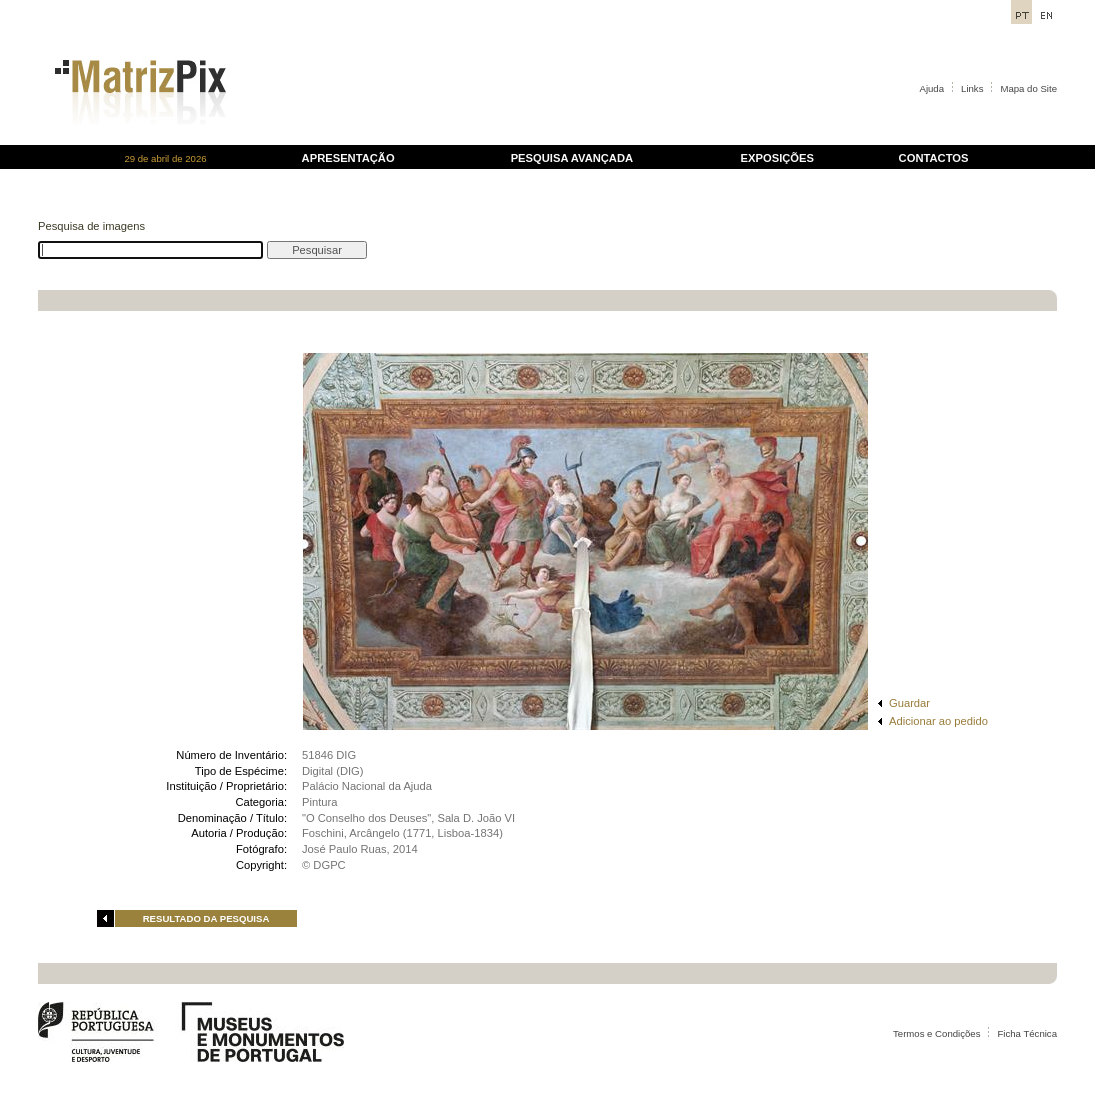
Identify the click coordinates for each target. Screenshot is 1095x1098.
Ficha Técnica (1027, 1033)
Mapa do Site (1028, 88)
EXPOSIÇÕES (777, 158)
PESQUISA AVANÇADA (572, 158)
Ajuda (932, 88)
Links (972, 88)
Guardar (909, 703)
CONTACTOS (934, 158)
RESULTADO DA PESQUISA (206, 918)
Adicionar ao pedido (938, 721)
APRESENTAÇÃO (348, 158)
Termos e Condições (936, 1033)
